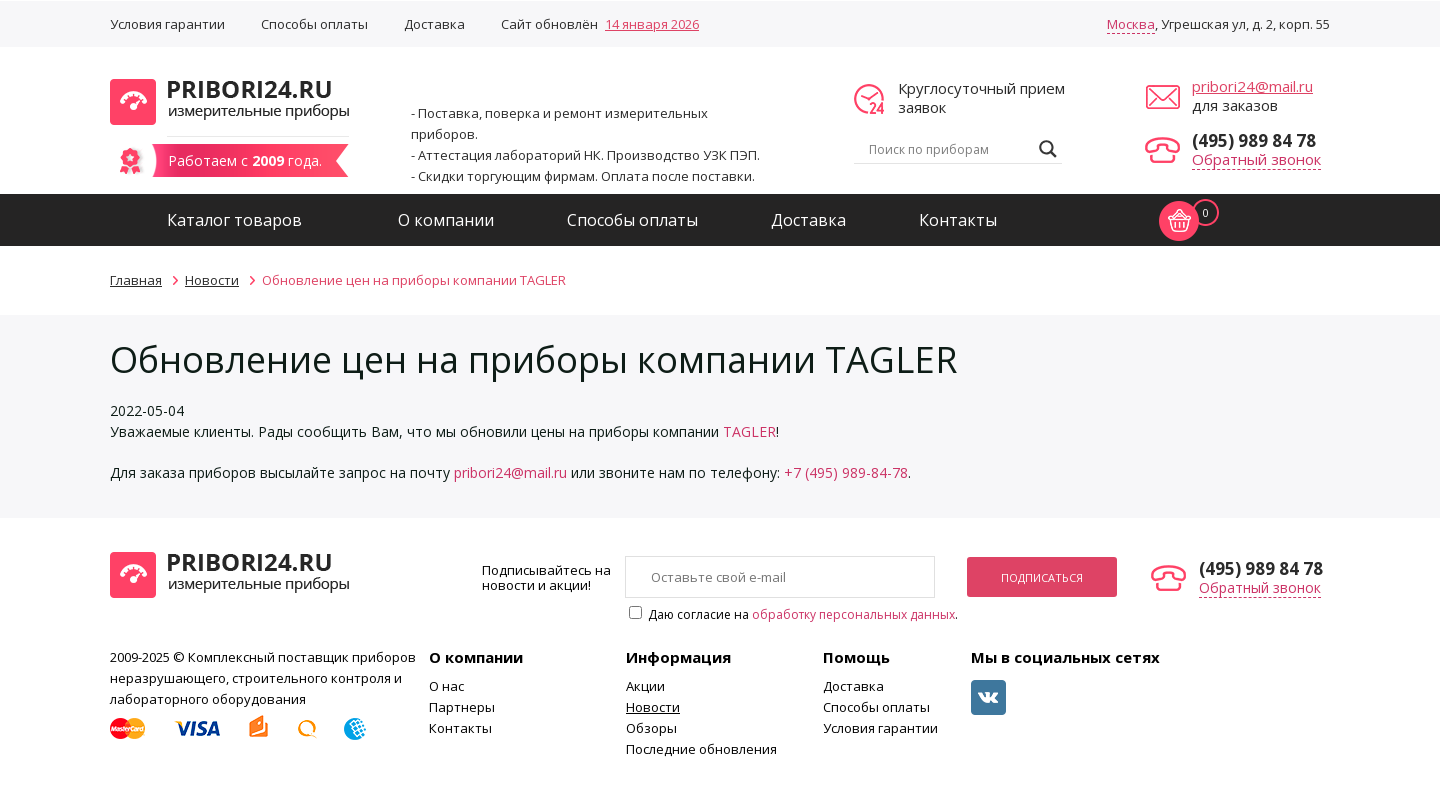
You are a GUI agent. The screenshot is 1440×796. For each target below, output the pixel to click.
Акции (645, 686)
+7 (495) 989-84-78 (846, 472)
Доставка (434, 24)
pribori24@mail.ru (1252, 86)
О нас (446, 686)
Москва (1131, 24)
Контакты (958, 220)
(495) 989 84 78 (1254, 140)
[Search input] (949, 149)
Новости (653, 707)
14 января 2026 (652, 24)
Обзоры (651, 728)
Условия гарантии (167, 24)
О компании (446, 220)
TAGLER (749, 431)
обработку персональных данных (853, 614)
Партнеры (462, 707)
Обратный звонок (1256, 159)
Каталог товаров (234, 220)
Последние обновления (701, 749)
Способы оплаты (314, 24)
